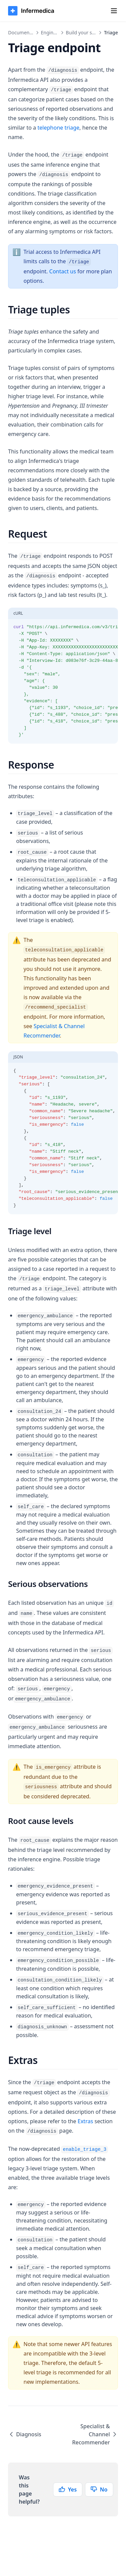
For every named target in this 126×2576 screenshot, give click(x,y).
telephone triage (59, 127)
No (99, 2489)
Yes (68, 2489)
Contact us (62, 271)
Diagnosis (24, 2434)
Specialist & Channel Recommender (95, 2434)
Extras (85, 2121)
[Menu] (114, 11)
